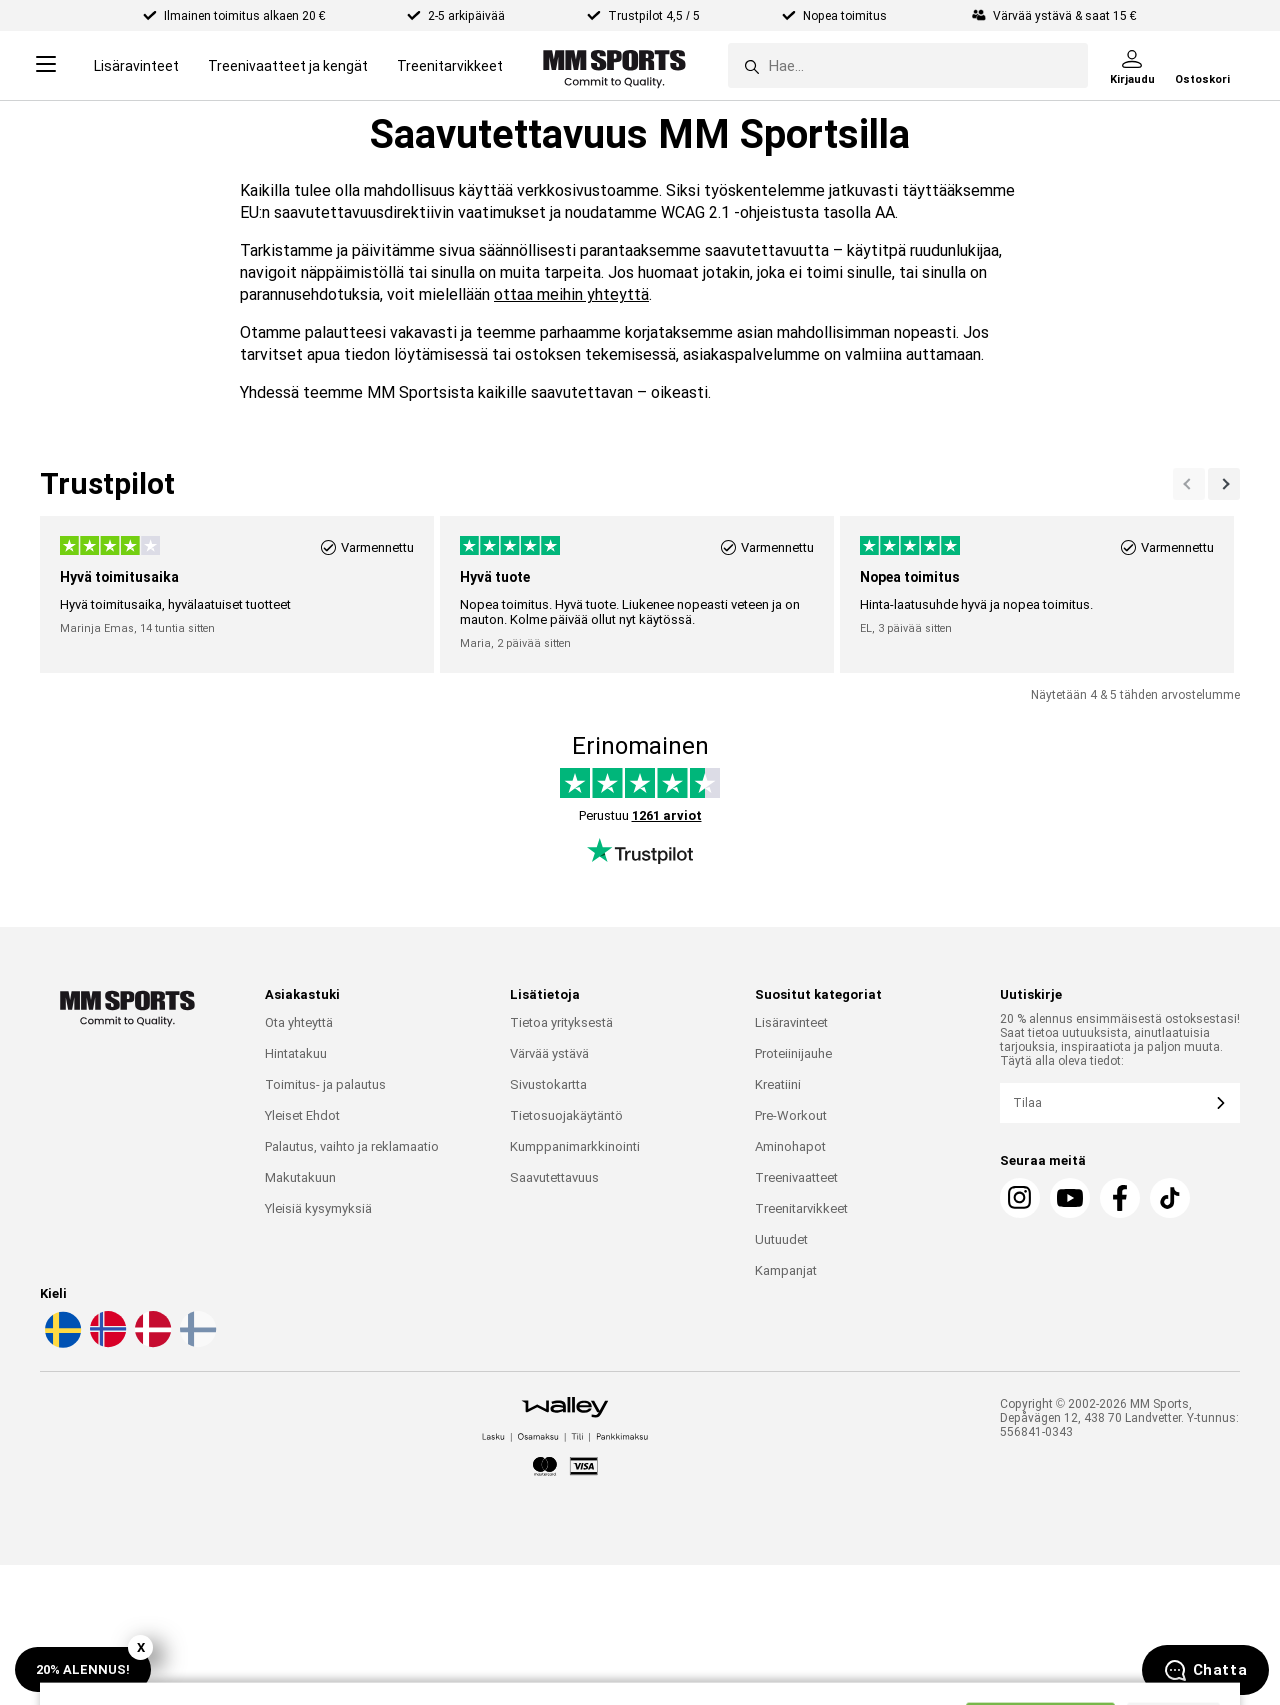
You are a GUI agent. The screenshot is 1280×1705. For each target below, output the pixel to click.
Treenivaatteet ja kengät (288, 66)
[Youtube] (1070, 1198)
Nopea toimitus (846, 16)
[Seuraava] (1189, 484)
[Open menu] (46, 65)
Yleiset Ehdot (302, 1115)
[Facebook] (1120, 1198)
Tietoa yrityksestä (561, 1022)
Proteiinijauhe (793, 1053)
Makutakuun (300, 1177)
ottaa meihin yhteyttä (571, 294)
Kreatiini (778, 1084)
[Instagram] (1020, 1198)
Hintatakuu (296, 1053)
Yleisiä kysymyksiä (318, 1208)
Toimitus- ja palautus (325, 1084)
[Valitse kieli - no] (106, 1344)
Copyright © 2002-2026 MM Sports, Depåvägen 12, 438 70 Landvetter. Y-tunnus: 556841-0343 (1119, 1418)
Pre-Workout (791, 1115)
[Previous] (1224, 484)
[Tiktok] (1170, 1198)
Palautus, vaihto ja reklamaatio (352, 1146)
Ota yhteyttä (299, 1022)
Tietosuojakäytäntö (566, 1115)
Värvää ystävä (549, 1053)
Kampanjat (786, 1270)
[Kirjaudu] (1132, 66)
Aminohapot (790, 1146)
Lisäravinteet (136, 66)
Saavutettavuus (554, 1177)
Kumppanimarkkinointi (575, 1146)
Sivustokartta (548, 1084)
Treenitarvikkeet (450, 66)
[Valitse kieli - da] (151, 1344)
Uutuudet (781, 1239)
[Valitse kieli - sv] (61, 1344)
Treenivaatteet (796, 1177)
